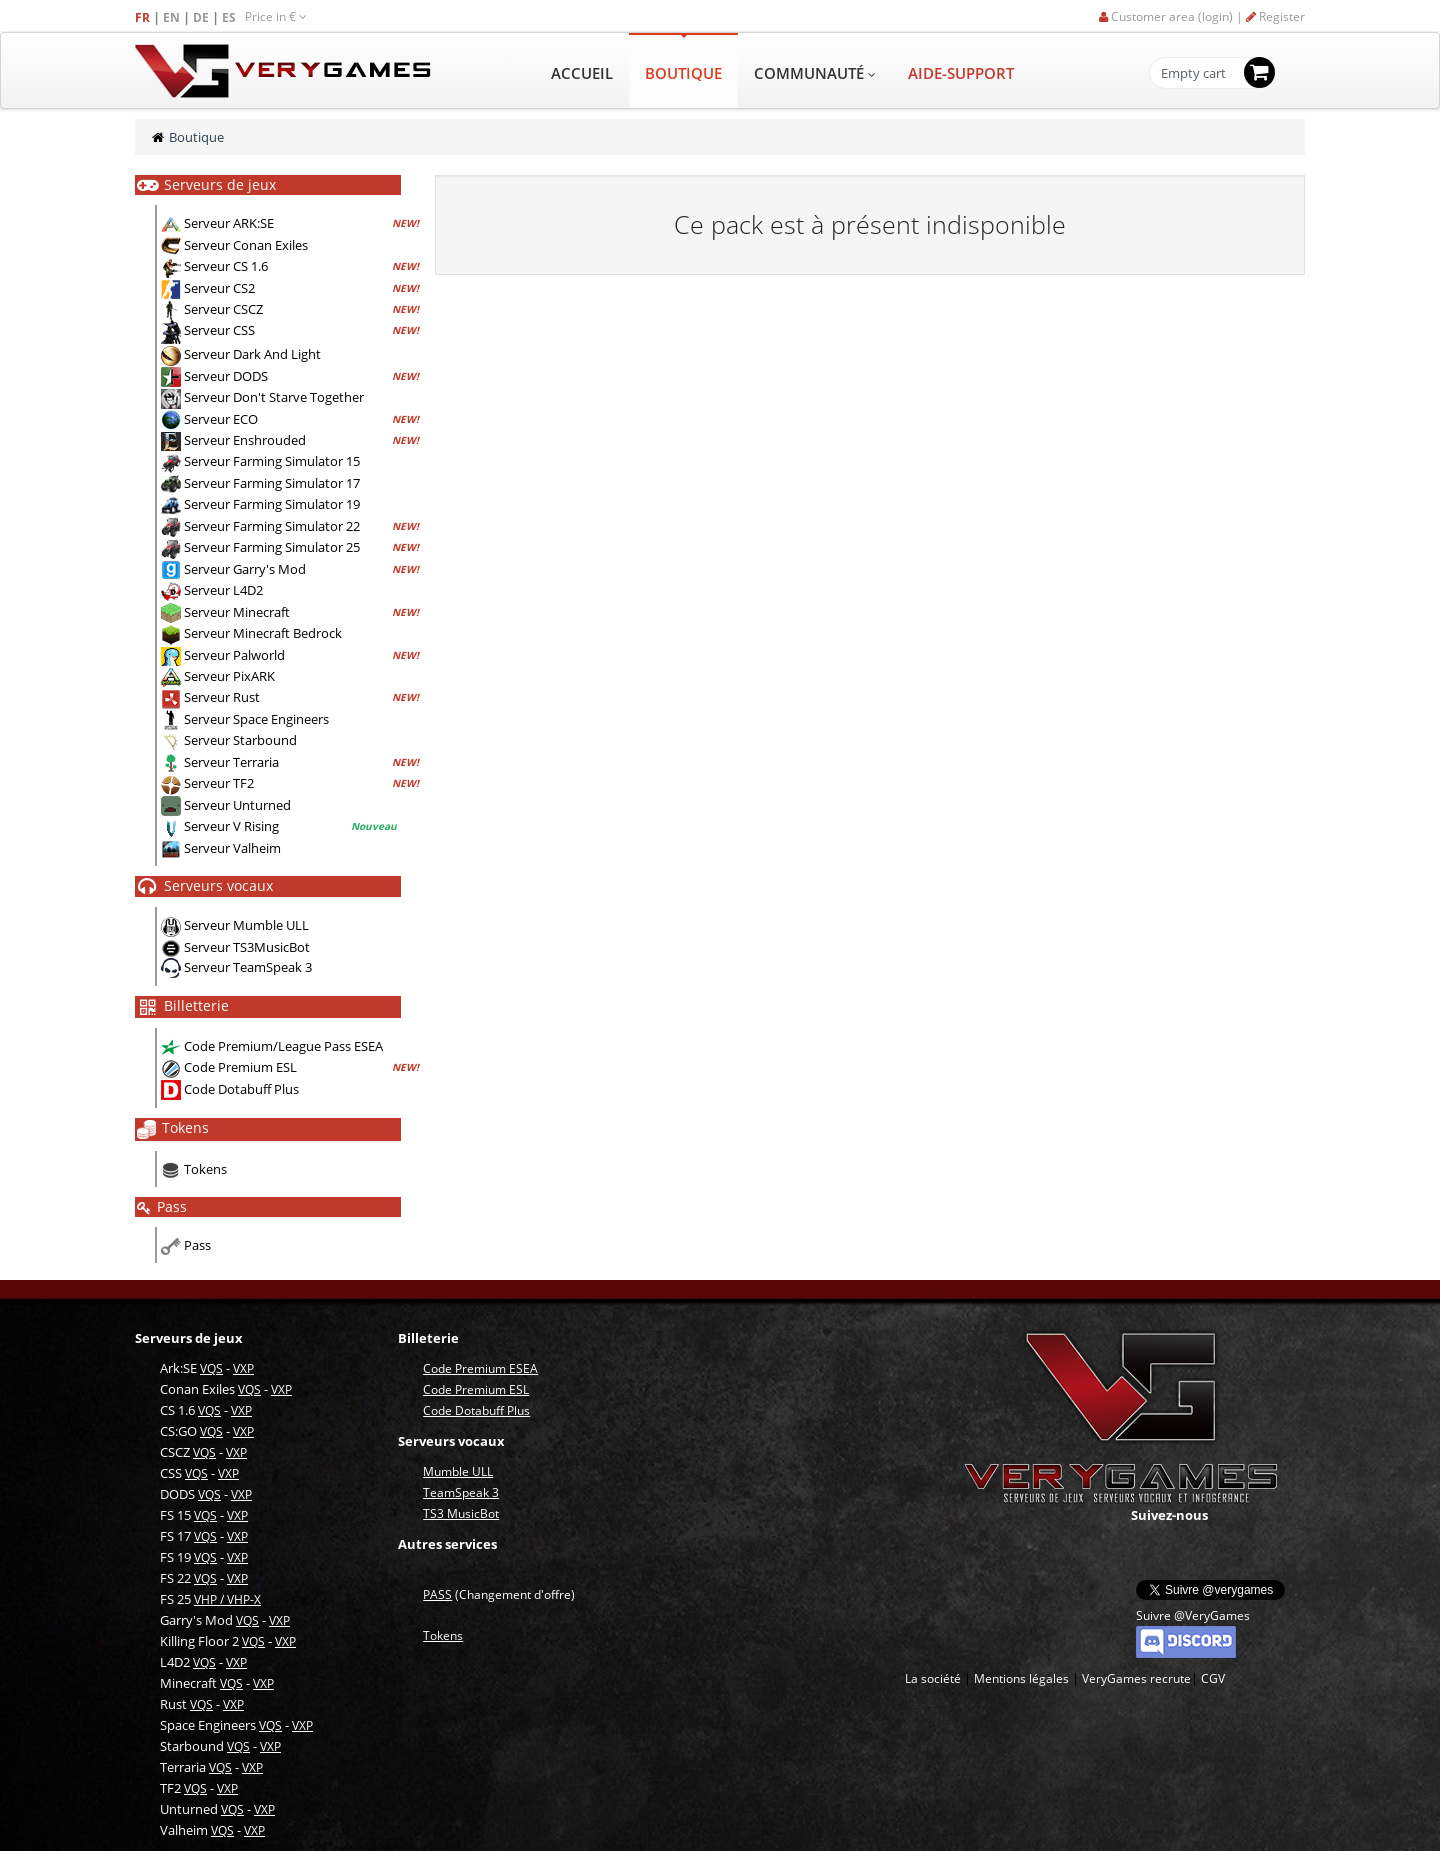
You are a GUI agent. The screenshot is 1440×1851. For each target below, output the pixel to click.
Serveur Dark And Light (252, 354)
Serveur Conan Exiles (246, 245)
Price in (276, 16)
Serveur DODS (226, 376)
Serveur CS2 (219, 288)
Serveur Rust (222, 697)
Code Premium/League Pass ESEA (283, 1046)
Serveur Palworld (234, 655)
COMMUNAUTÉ (815, 73)
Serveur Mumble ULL (246, 925)
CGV (1213, 1678)
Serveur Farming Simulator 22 (272, 526)
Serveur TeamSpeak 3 (248, 967)
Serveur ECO (221, 419)
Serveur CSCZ (223, 309)
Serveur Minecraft (237, 612)
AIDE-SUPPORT (961, 73)
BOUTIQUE (683, 73)
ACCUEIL (582, 73)
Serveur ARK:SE (229, 223)
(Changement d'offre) (499, 1594)
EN (173, 17)
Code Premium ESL (240, 1067)
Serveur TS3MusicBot (247, 947)
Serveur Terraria (231, 762)
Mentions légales (1021, 1678)
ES (230, 17)
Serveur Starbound (240, 740)
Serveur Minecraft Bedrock (263, 633)
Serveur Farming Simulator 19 (272, 504)
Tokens (205, 1169)
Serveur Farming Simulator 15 (272, 461)
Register (1275, 16)
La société (933, 1678)
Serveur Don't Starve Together (274, 397)
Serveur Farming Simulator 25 (272, 547)
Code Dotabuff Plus (241, 1089)
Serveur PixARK (229, 676)
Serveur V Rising (231, 826)
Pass (197, 1245)
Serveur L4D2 (223, 590)
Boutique (196, 137)
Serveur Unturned (237, 805)
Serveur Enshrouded (245, 440)
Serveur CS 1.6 (226, 266)
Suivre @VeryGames (1193, 1615)
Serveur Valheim (232, 848)
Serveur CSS (219, 331)
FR (144, 17)
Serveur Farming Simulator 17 (272, 483)
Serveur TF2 (219, 783)
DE (202, 17)
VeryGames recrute (1136, 1678)
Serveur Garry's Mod (245, 569)
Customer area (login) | (1172, 16)
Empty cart (1193, 74)
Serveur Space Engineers (256, 719)
